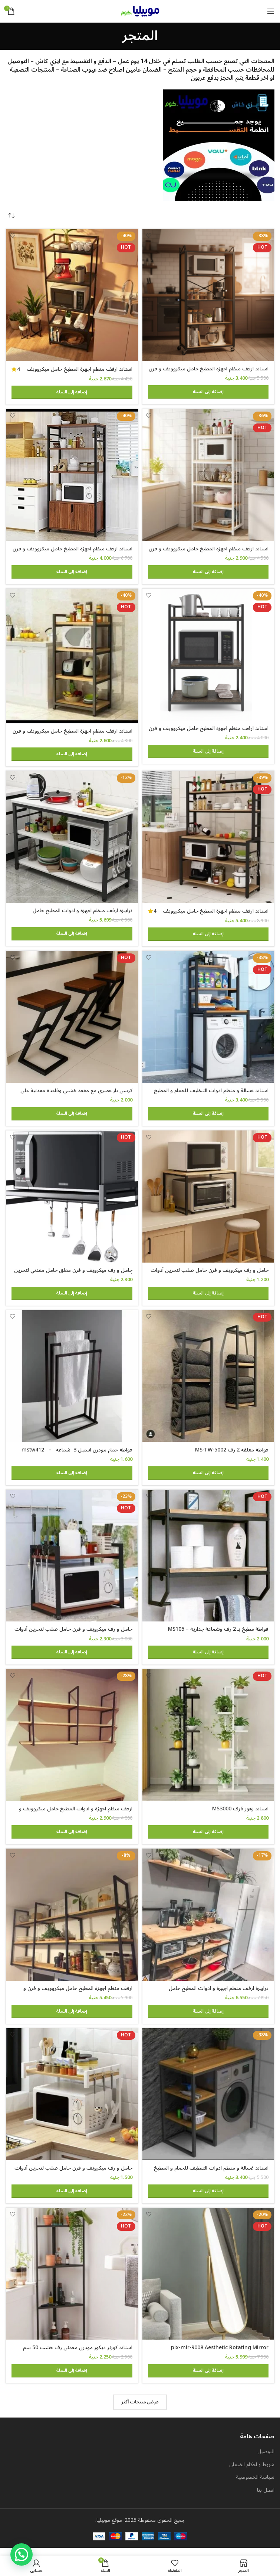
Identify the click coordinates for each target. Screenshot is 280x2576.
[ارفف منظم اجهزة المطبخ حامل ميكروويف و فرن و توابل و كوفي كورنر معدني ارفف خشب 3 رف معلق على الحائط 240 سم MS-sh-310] (72, 1921)
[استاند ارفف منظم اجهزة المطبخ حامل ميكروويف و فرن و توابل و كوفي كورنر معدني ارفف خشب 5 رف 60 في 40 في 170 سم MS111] (72, 295)
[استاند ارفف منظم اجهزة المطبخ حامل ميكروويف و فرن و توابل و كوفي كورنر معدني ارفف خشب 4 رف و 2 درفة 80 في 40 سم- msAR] (72, 476)
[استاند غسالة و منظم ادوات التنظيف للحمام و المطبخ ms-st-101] (208, 1020)
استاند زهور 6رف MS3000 (240, 1814)
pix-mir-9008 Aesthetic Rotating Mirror (220, 2355)
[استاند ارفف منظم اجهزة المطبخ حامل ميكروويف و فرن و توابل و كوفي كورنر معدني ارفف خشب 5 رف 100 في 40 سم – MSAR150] (208, 839)
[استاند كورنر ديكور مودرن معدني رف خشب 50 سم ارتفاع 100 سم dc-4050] (72, 2281)
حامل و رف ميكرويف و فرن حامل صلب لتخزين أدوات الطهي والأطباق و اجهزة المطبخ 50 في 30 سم (73, 2178)
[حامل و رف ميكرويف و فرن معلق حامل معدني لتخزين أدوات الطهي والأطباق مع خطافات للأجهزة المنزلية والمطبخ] (72, 1200)
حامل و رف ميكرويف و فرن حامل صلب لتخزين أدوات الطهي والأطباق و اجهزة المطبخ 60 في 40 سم (210, 1278)
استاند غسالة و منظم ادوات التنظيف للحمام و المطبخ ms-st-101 (211, 1097)
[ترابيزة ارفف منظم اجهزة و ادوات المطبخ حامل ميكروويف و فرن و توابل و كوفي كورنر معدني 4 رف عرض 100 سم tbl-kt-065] (208, 1921)
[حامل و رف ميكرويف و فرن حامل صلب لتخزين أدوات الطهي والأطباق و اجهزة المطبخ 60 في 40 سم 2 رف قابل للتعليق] (72, 1560)
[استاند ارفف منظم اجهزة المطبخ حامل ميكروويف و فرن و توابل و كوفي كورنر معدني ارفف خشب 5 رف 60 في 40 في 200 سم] (208, 295)
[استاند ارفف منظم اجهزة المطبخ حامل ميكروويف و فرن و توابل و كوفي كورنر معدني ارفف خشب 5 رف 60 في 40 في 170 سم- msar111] (208, 476)
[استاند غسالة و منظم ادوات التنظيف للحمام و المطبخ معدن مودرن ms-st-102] (208, 2101)
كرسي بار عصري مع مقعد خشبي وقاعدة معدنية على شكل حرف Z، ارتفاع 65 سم (76, 1097)
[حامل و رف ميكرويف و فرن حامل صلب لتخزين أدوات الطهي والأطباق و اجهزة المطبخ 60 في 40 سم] (208, 1200)
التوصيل (265, 2459)
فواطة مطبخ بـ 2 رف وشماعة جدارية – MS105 (218, 1634)
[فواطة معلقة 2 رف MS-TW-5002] (208, 1380)
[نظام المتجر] (11, 215)
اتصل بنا (265, 2498)
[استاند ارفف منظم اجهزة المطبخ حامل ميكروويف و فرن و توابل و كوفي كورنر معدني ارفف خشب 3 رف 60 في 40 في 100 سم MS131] (208, 656)
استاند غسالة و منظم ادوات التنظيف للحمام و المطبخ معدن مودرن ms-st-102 (211, 2178)
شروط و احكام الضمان (251, 2472)
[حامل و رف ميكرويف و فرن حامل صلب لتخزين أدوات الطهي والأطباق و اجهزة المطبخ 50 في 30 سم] (72, 2101)
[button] (208, 392)
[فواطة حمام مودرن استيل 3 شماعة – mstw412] (72, 1380)
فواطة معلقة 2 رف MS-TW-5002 (232, 1454)
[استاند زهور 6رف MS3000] (208, 1741)
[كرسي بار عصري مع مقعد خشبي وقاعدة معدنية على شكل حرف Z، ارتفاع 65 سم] (72, 1020)
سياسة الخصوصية (255, 2485)
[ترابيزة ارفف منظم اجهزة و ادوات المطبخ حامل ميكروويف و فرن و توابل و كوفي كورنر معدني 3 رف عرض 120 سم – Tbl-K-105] (72, 839)
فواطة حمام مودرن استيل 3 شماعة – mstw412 (77, 1454)
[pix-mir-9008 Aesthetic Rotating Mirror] (208, 2281)
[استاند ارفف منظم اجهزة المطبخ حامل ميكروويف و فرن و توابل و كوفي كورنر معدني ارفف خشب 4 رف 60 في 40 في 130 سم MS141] (72, 657)
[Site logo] (140, 11)
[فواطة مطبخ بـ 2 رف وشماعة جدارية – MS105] (208, 1560)
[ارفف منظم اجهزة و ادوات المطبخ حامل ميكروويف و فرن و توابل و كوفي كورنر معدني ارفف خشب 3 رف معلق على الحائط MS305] (72, 1741)
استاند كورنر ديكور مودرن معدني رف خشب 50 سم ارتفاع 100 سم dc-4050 (77, 2359)
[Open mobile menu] (270, 11)
